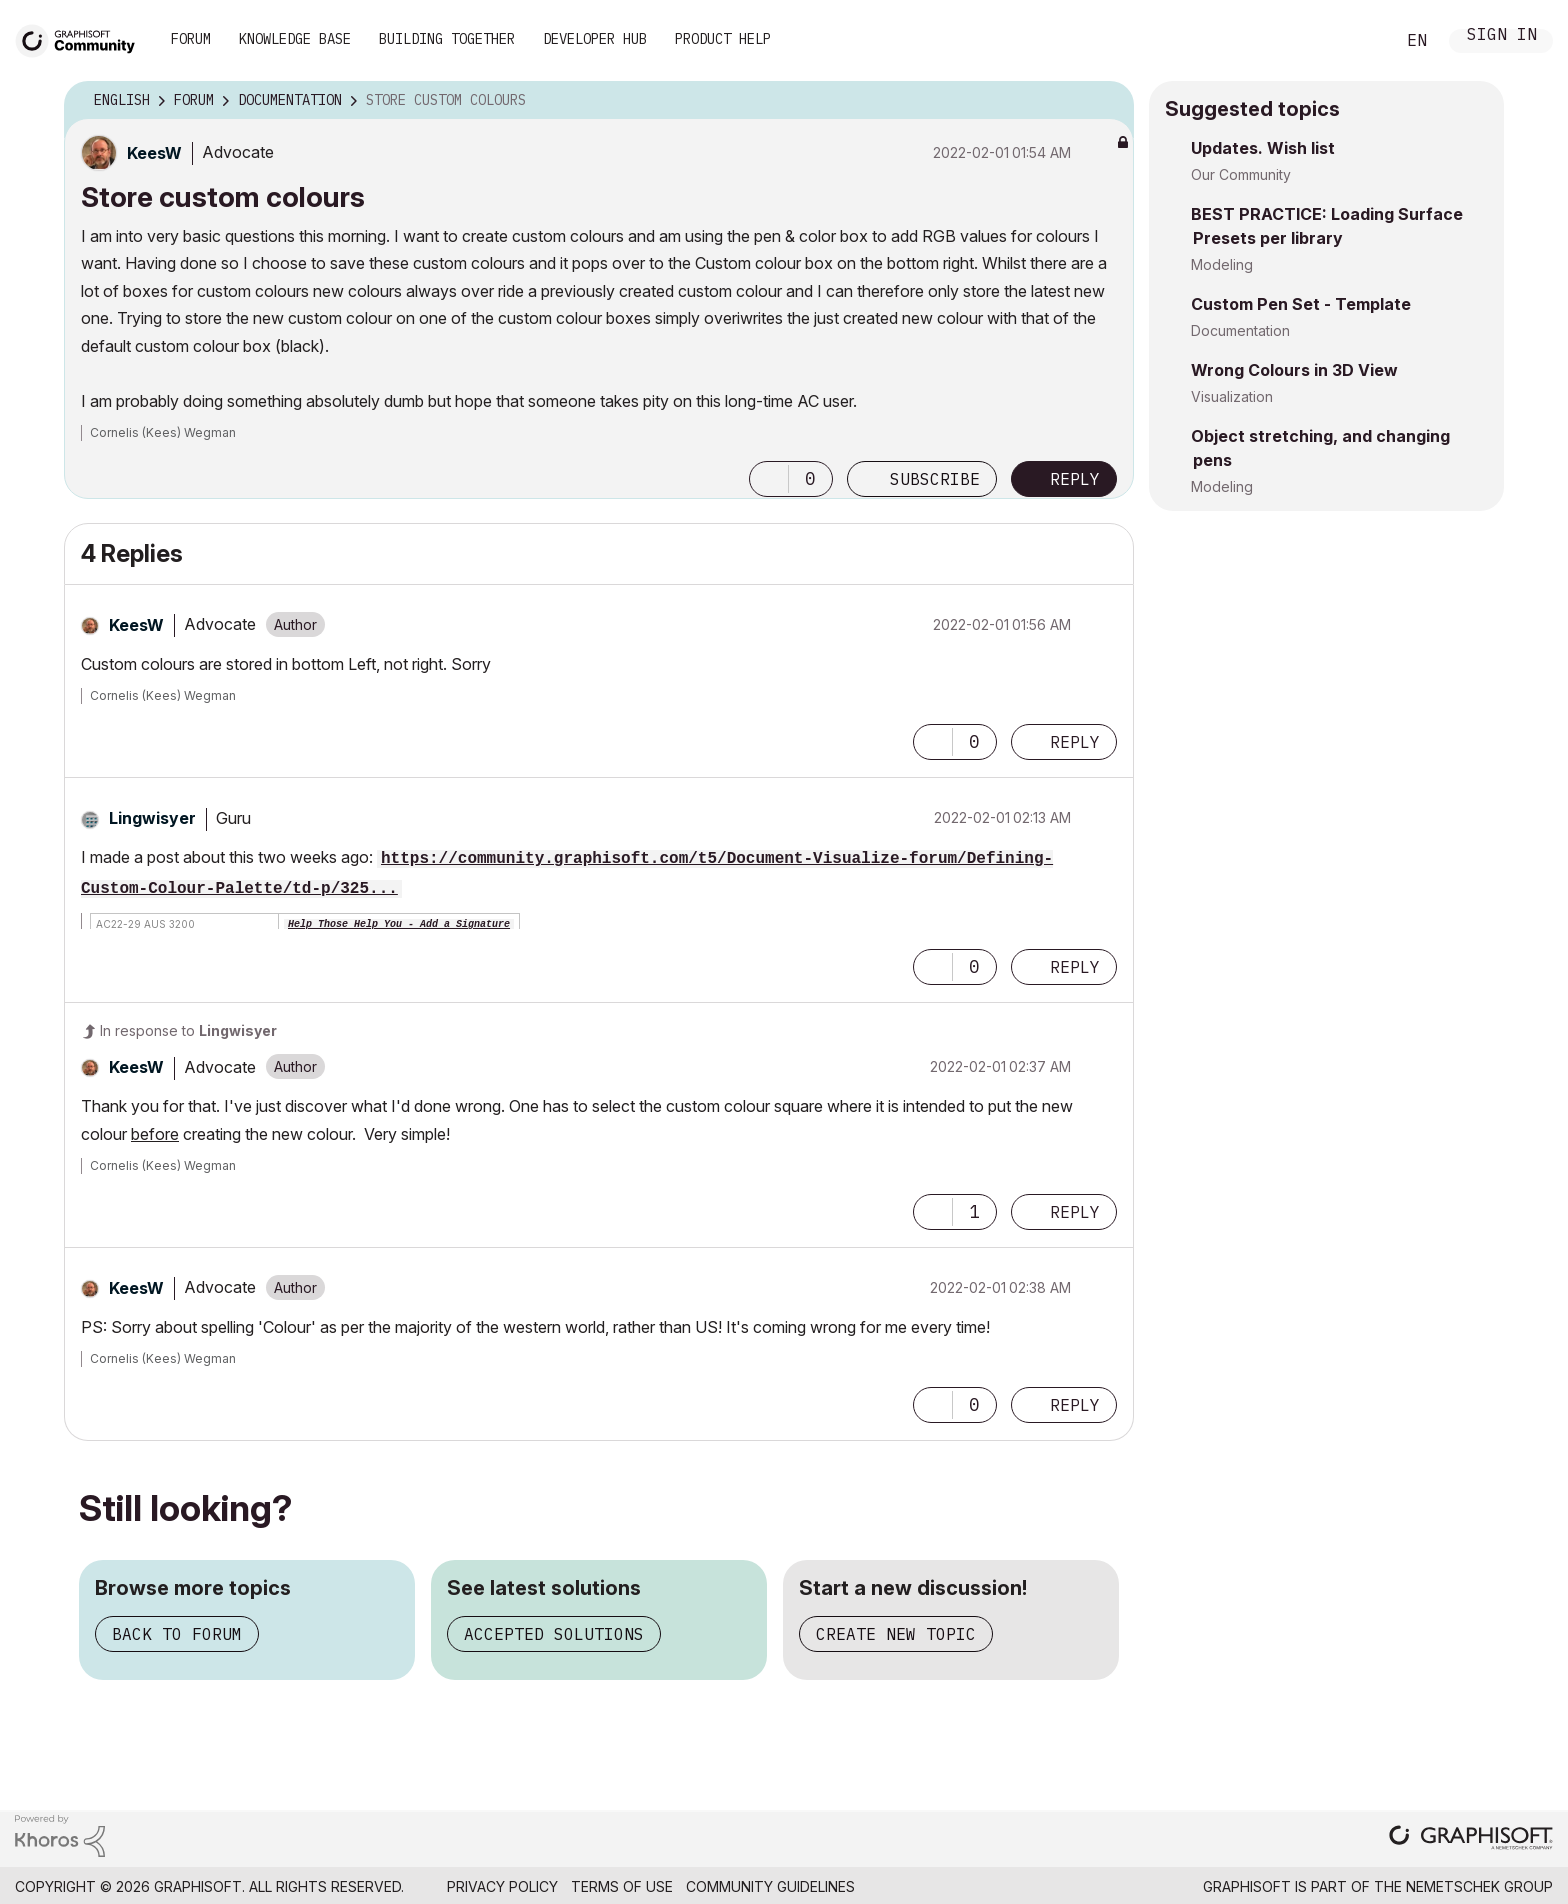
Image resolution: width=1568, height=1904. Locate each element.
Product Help (723, 39)
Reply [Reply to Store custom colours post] (1075, 479)
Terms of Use (622, 1886)
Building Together (447, 39)
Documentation (1240, 330)
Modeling (1222, 264)
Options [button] (1106, 101)
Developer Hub (595, 39)
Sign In (1502, 36)
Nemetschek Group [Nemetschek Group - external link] (1479, 1886)
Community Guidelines (770, 1886)
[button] (769, 479)
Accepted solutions (554, 1634)
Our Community (1241, 174)
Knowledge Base (295, 39)
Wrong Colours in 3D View (1294, 370)
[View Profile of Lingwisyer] (152, 818)
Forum (191, 39)
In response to (188, 1030)
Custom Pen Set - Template (1301, 304)
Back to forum (177, 1634)
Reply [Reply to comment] (1075, 742)
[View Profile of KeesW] (154, 153)
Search (1357, 41)
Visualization (1232, 396)
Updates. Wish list (1263, 148)
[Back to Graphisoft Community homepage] (82, 38)
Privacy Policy (502, 1886)
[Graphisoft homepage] (1471, 1839)
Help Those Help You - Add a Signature (399, 924)
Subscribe (935, 479)
